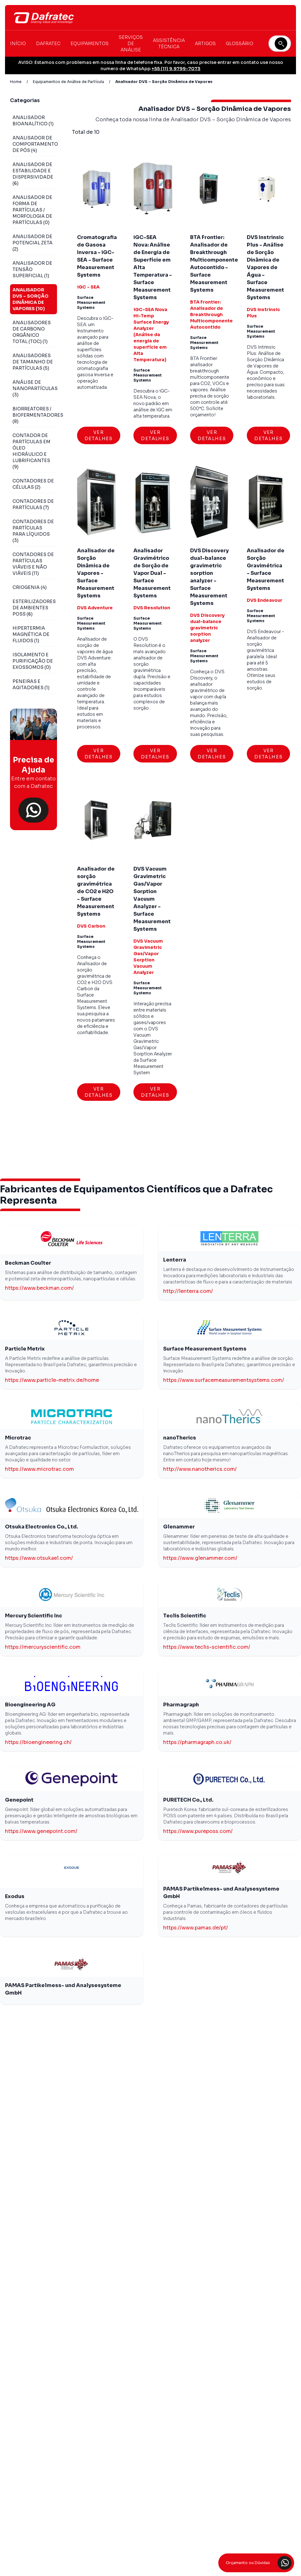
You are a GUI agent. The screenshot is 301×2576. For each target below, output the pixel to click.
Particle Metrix (25, 1348)
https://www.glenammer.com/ (200, 1558)
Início (18, 43)
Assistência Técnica (169, 43)
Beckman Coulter (28, 1263)
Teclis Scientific (184, 1615)
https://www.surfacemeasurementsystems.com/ (223, 1380)
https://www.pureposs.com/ (198, 1831)
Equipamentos (89, 43)
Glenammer (179, 1526)
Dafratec (48, 43)
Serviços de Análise (131, 43)
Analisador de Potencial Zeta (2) (33, 243)
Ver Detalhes (99, 435)
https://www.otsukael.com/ (39, 1558)
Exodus (14, 1896)
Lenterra (174, 1260)
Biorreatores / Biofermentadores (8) (38, 415)
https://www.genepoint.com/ (41, 1831)
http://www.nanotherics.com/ (200, 1469)
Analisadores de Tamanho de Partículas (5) (33, 362)
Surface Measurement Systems (205, 1348)
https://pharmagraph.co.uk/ (197, 1742)
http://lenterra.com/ (188, 1291)
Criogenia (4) (30, 587)
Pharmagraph (181, 1704)
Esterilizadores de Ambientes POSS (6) (34, 608)
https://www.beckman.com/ (39, 1288)
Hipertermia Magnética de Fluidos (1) (31, 634)
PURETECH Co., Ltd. (188, 1800)
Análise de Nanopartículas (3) (35, 388)
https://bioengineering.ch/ (38, 1742)
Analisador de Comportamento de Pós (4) (35, 144)
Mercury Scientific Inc (33, 1615)
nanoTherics (179, 1437)
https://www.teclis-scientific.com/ (206, 1647)
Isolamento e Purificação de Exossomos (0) (33, 661)
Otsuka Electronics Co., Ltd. (41, 1526)
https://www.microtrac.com (39, 1469)
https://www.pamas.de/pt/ (195, 1927)
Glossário (239, 43)
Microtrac (18, 1437)
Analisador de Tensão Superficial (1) (32, 269)
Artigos (205, 43)
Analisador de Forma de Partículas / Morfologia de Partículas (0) (32, 210)
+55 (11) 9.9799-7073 (176, 68)
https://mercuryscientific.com (42, 1647)
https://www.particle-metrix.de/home (52, 1380)
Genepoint (19, 1800)
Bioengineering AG (30, 1704)
